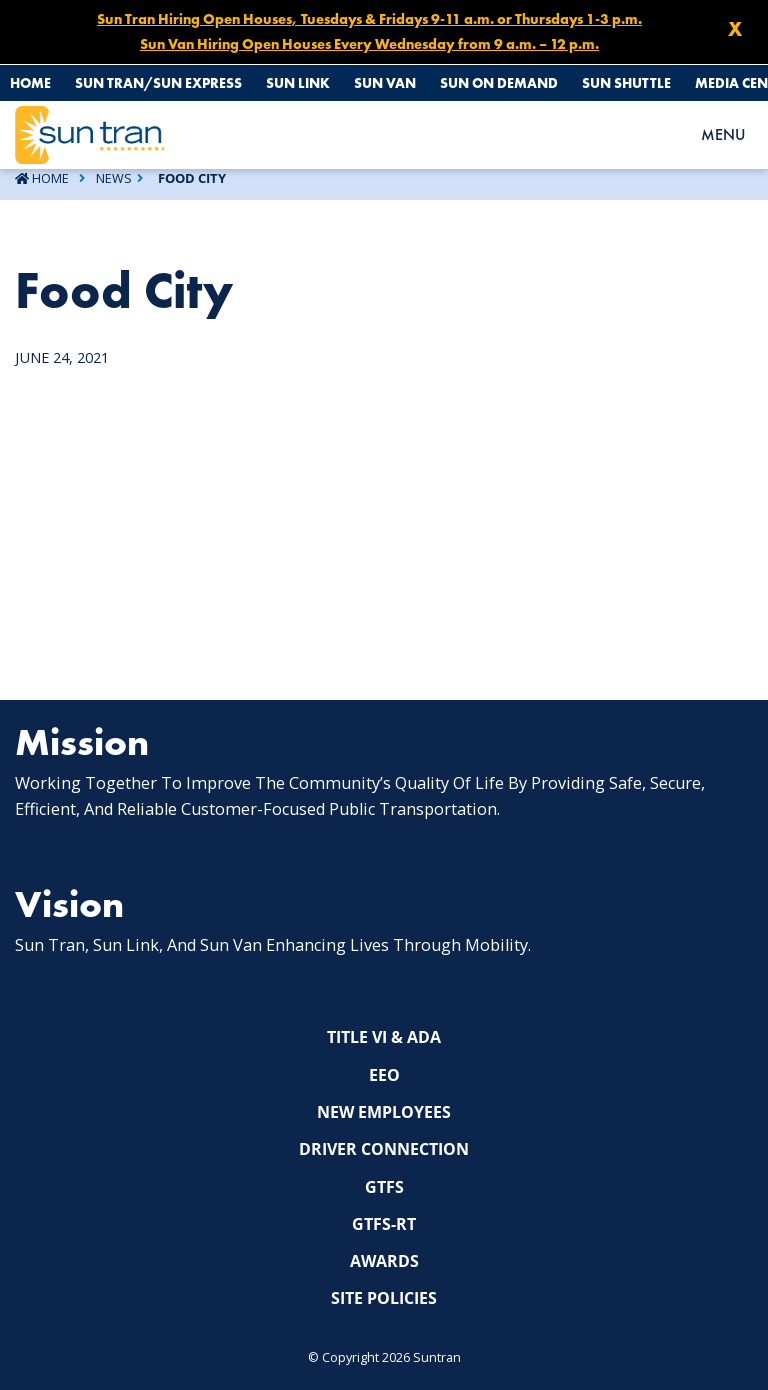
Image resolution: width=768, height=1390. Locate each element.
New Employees (384, 1112)
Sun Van (385, 83)
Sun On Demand (499, 83)
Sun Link (298, 83)
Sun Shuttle (626, 83)
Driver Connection (384, 1149)
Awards (384, 1261)
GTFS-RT (384, 1224)
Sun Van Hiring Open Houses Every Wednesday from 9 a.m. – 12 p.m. (369, 44)
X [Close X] (735, 29)
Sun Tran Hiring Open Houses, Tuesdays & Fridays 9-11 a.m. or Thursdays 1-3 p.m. (369, 19)
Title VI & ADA (384, 1037)
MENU (723, 134)
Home (30, 83)
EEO (384, 1075)
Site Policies (384, 1298)
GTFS (384, 1187)
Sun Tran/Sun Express (158, 83)
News (114, 178)
